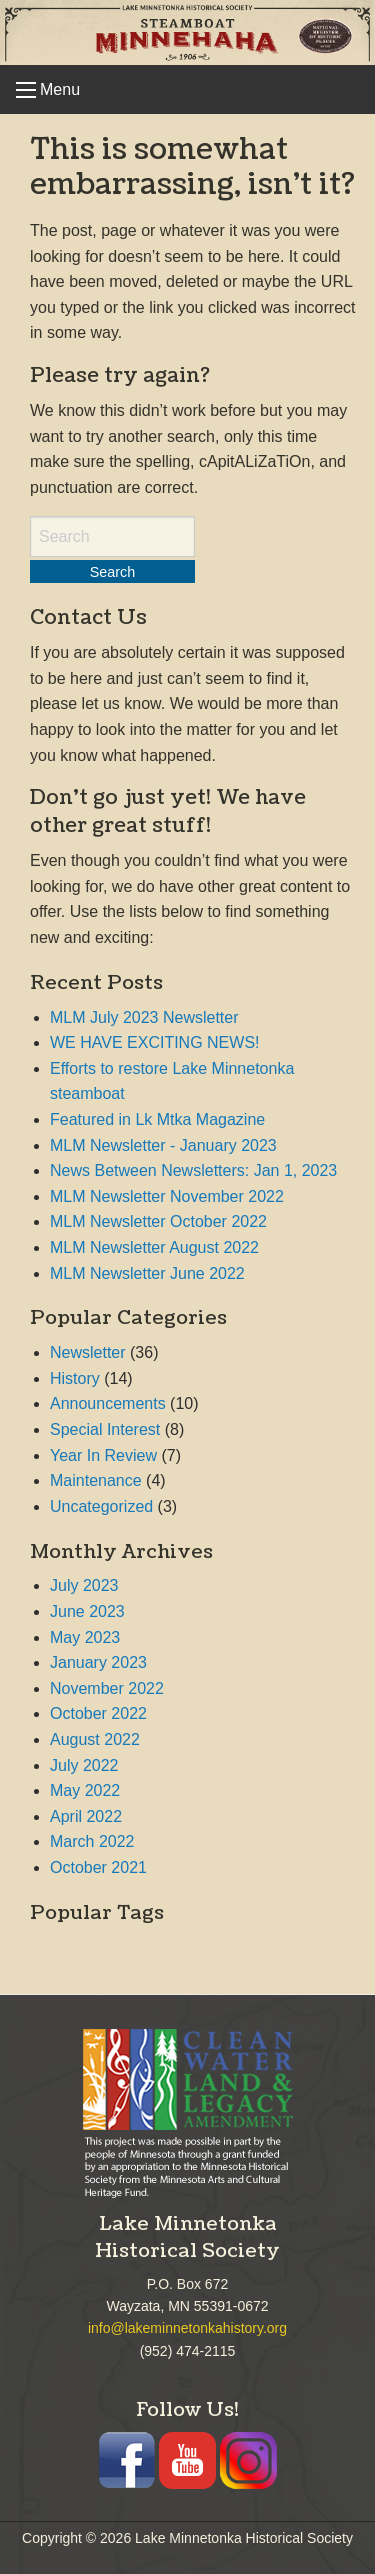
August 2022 (95, 1739)
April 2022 (86, 1816)
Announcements (108, 1403)
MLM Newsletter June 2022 (147, 1273)
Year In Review (103, 1455)
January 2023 (98, 1662)
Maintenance (96, 1480)
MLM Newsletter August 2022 (154, 1247)
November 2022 (107, 1688)
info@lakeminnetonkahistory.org (187, 2328)
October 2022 (98, 1713)
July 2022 (84, 1765)
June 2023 (87, 1611)
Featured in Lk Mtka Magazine (157, 1119)
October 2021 (98, 1867)
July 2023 (84, 1585)
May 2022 (85, 1790)
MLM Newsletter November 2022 (167, 1196)
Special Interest (105, 1429)
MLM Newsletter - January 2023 (163, 1145)
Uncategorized (101, 1506)
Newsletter (88, 1352)
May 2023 (85, 1637)
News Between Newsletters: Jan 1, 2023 (193, 1170)
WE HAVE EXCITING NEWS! (155, 1042)
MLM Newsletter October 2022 (158, 1221)
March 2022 (92, 1841)
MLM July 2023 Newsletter (144, 1017)
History (75, 1378)
